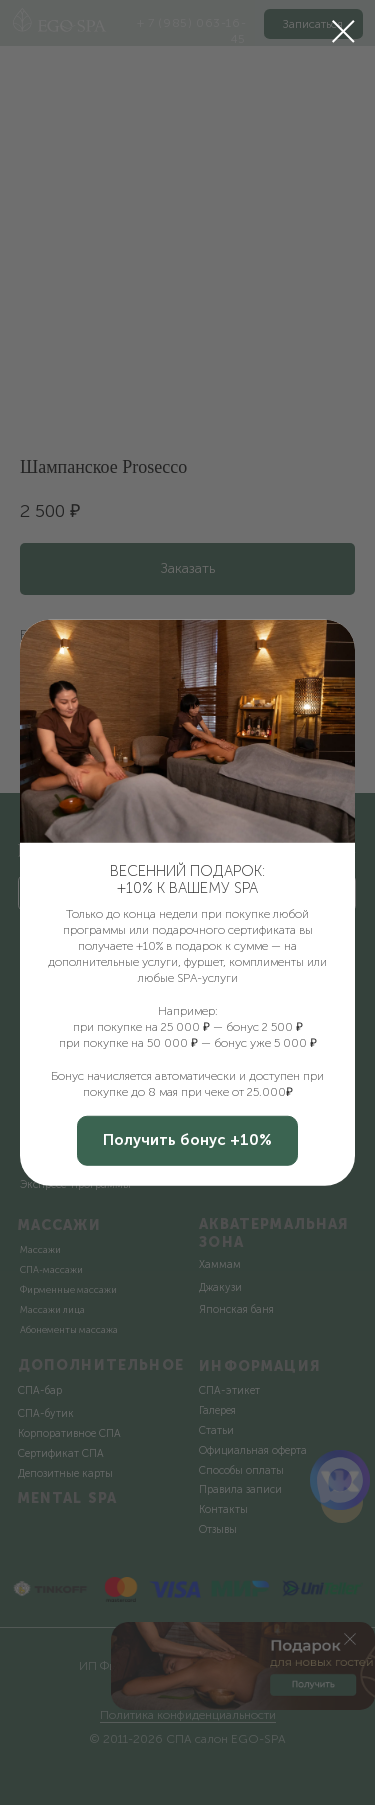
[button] (187, 1141)
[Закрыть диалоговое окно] (343, 31)
